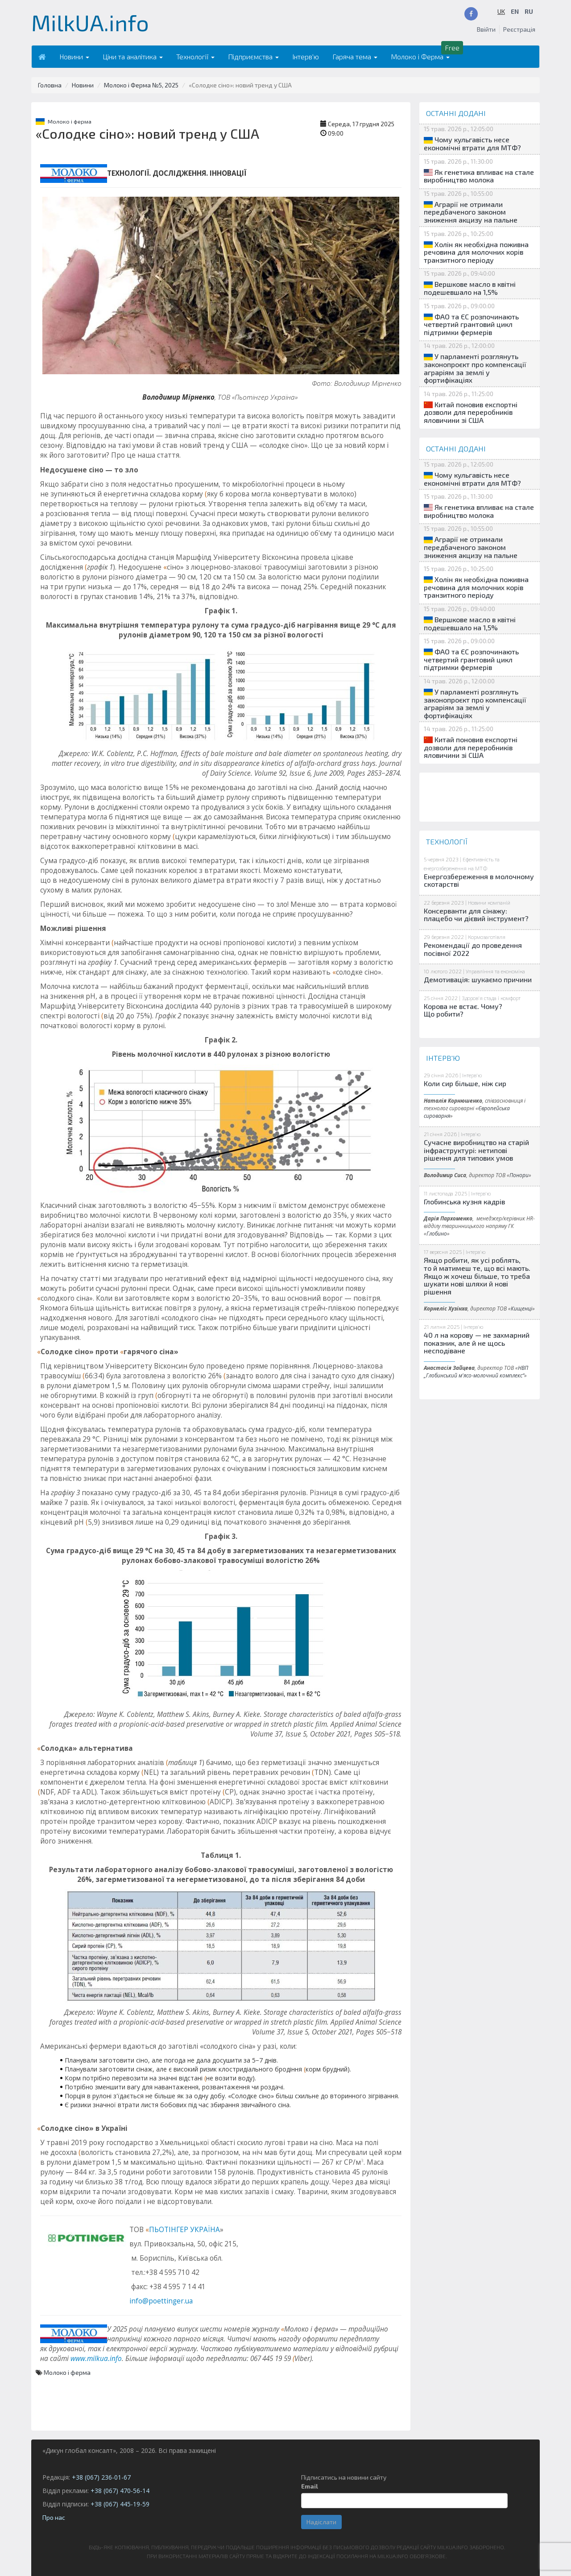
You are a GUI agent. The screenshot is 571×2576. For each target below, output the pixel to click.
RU (529, 11)
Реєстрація (519, 29)
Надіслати (321, 2522)
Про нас (53, 2517)
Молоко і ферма (69, 121)
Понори (519, 1174)
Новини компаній (489, 902)
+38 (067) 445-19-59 (120, 2504)
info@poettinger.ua (161, 2301)
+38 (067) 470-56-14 (120, 2490)
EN (515, 11)
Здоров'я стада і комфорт (491, 998)
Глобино (436, 1233)
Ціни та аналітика (133, 56)
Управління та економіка (495, 971)
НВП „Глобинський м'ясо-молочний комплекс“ (476, 1371)
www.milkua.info (96, 2358)
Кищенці (521, 1308)
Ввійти (486, 29)
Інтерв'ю (305, 56)
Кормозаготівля (486, 937)
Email (309, 2486)
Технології (195, 56)
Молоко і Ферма (420, 56)
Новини (74, 56)
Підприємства (253, 56)
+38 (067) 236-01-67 (101, 2477)
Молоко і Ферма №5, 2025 (141, 85)
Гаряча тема (354, 56)
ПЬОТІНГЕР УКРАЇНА (184, 2229)
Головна (50, 85)
